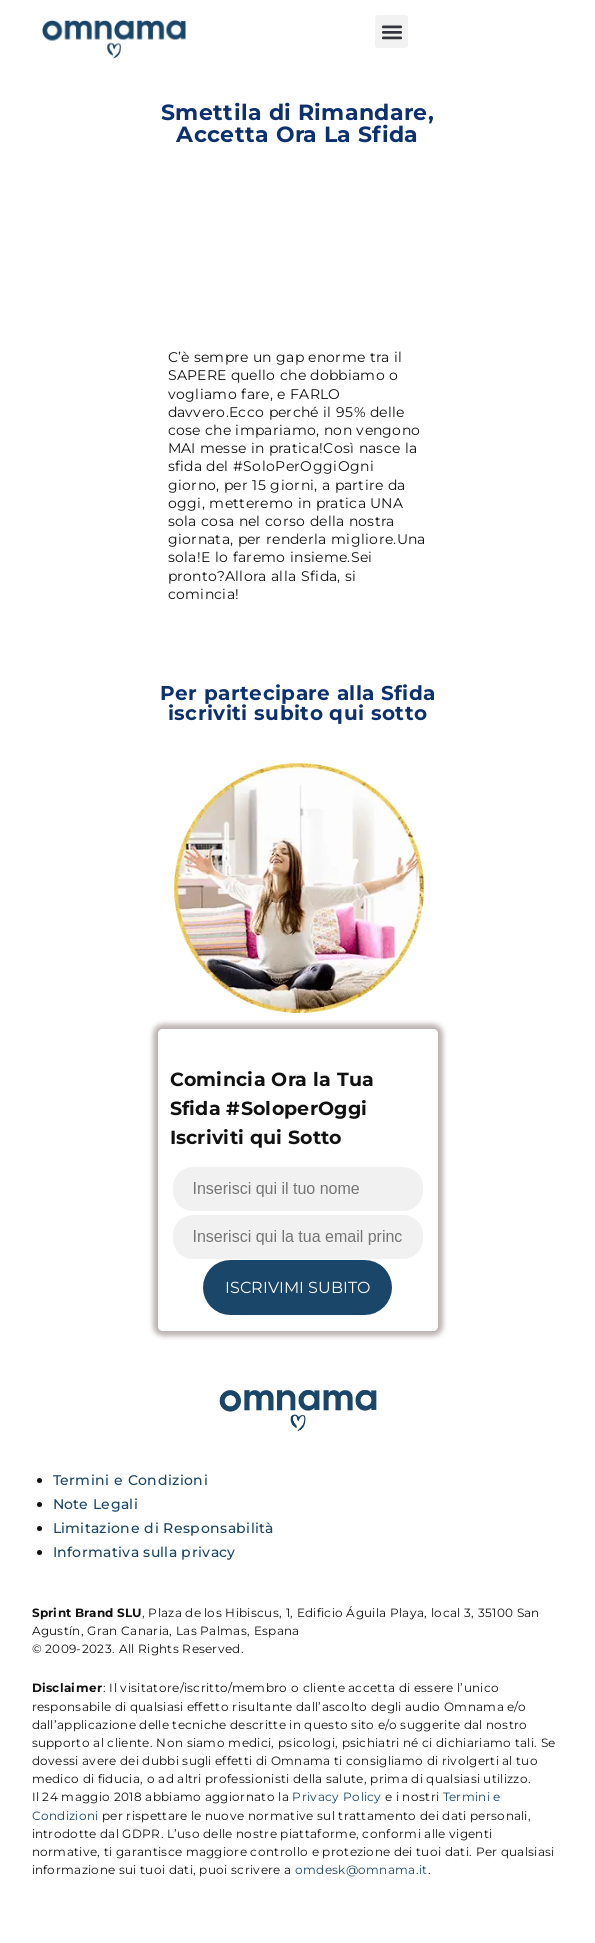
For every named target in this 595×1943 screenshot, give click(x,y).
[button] (391, 31)
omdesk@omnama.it (361, 1869)
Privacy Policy (336, 1796)
